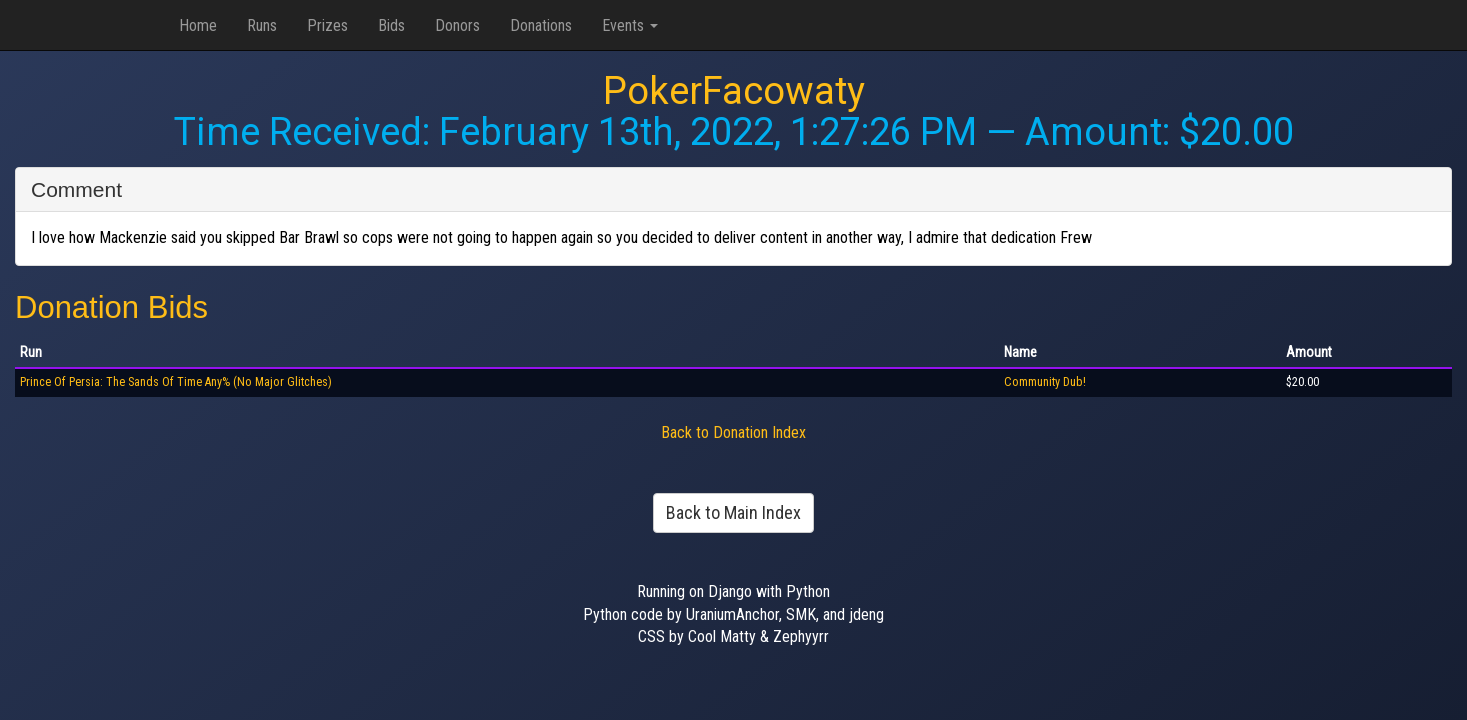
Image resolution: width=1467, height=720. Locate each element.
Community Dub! (1045, 382)
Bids (391, 25)
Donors (457, 25)
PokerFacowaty (734, 91)
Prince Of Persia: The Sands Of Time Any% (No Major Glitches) (176, 382)
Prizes (327, 25)
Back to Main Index (733, 512)
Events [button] (630, 25)
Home (198, 25)
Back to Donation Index (733, 432)
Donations (541, 25)
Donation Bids (111, 307)
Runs (262, 25)
